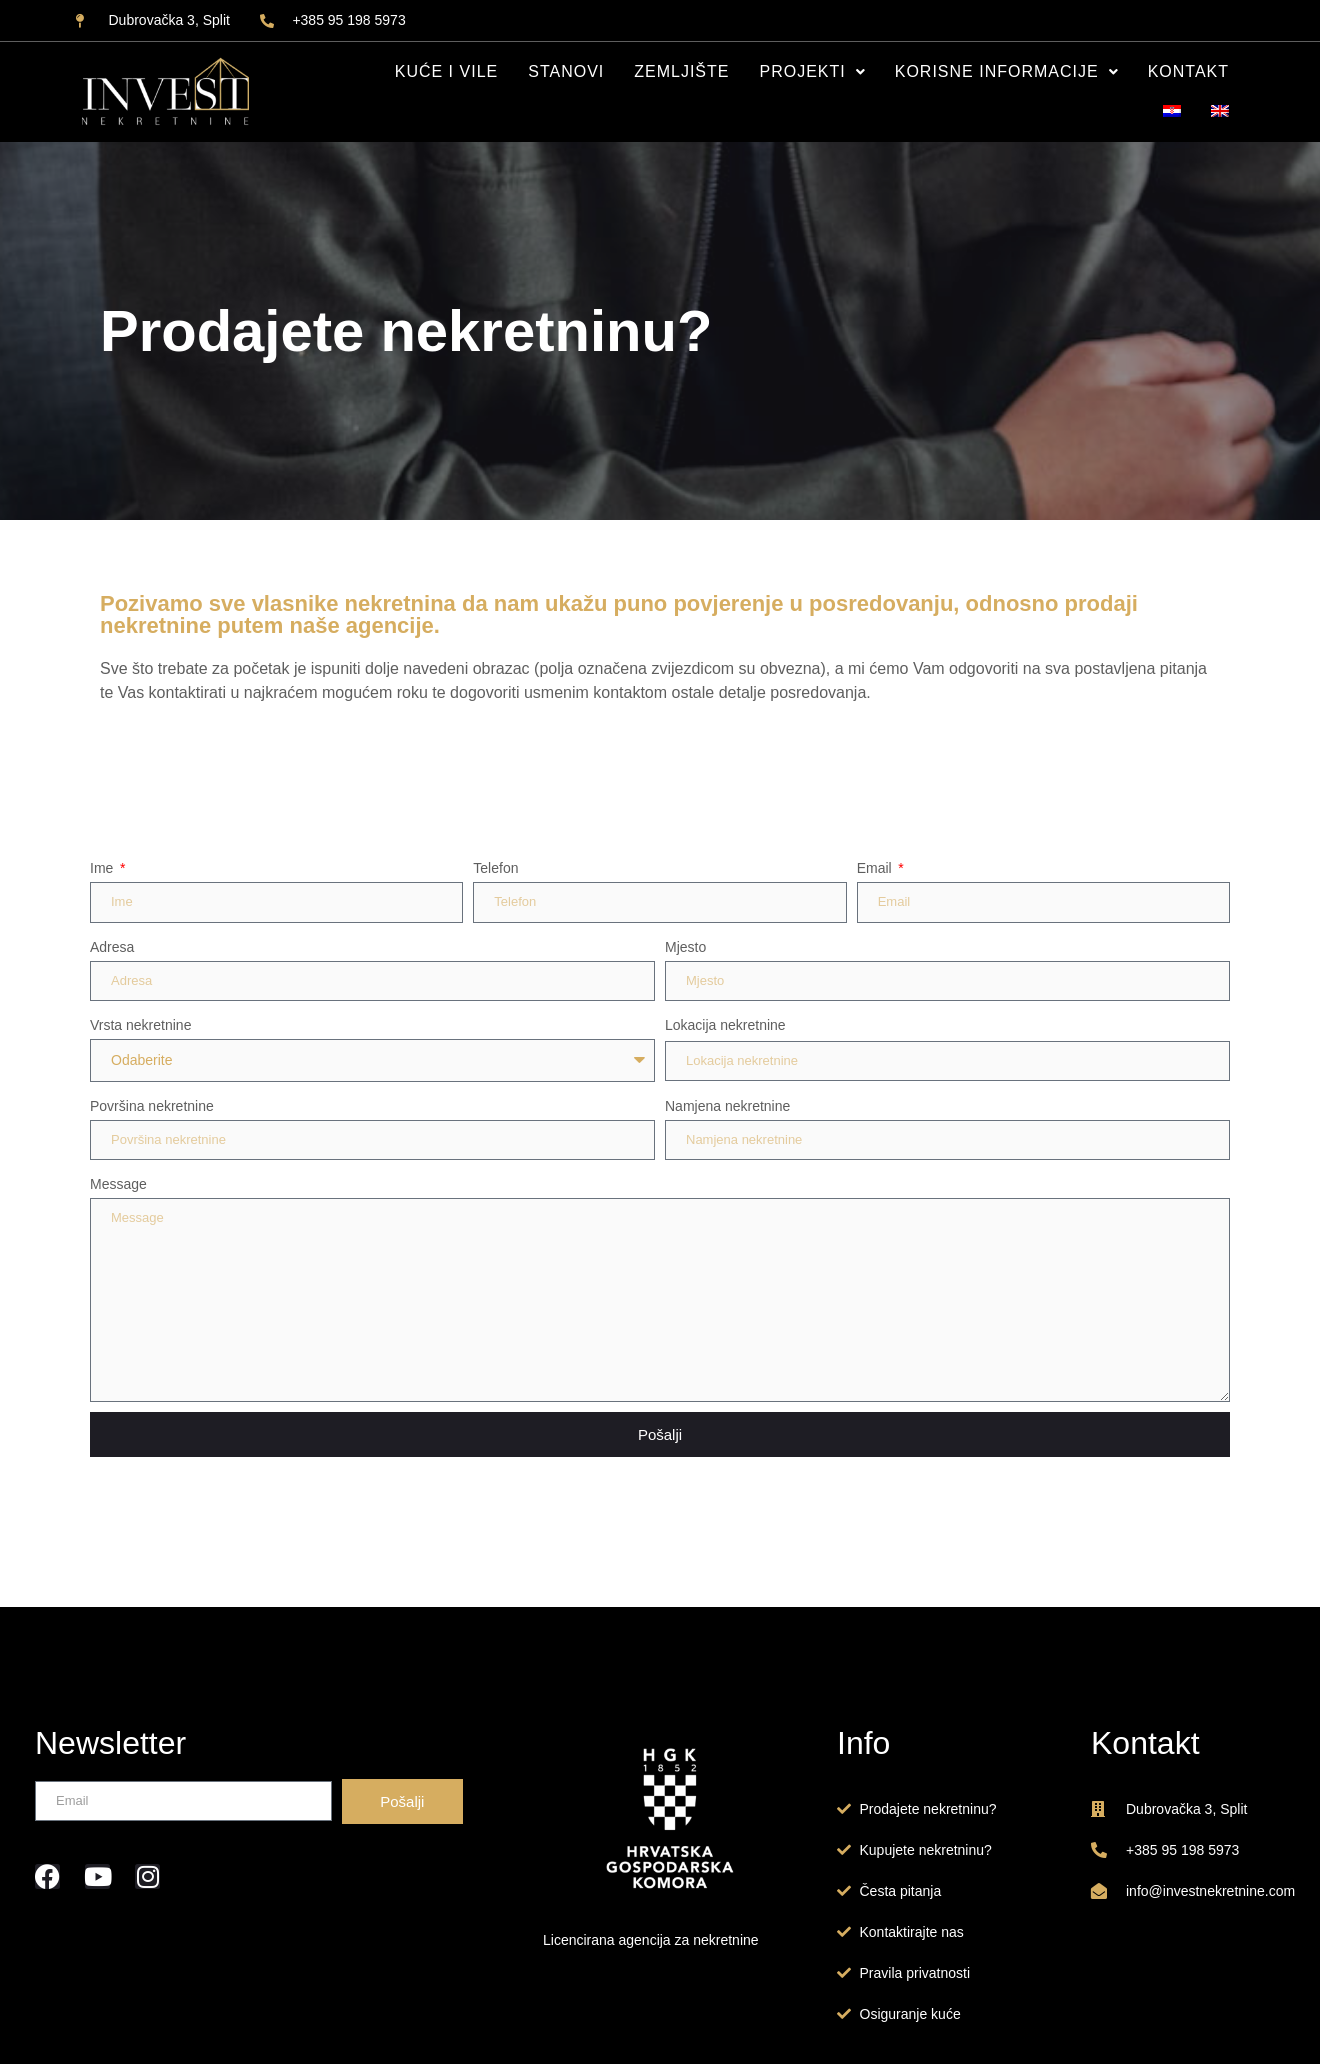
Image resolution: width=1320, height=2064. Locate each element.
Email (876, 868)
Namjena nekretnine (727, 1106)
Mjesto (685, 947)
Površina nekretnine (152, 1106)
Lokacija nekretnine (725, 1025)
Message (118, 1184)
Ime (103, 868)
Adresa (112, 947)
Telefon (495, 868)
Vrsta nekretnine (140, 1025)
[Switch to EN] (1220, 112)
